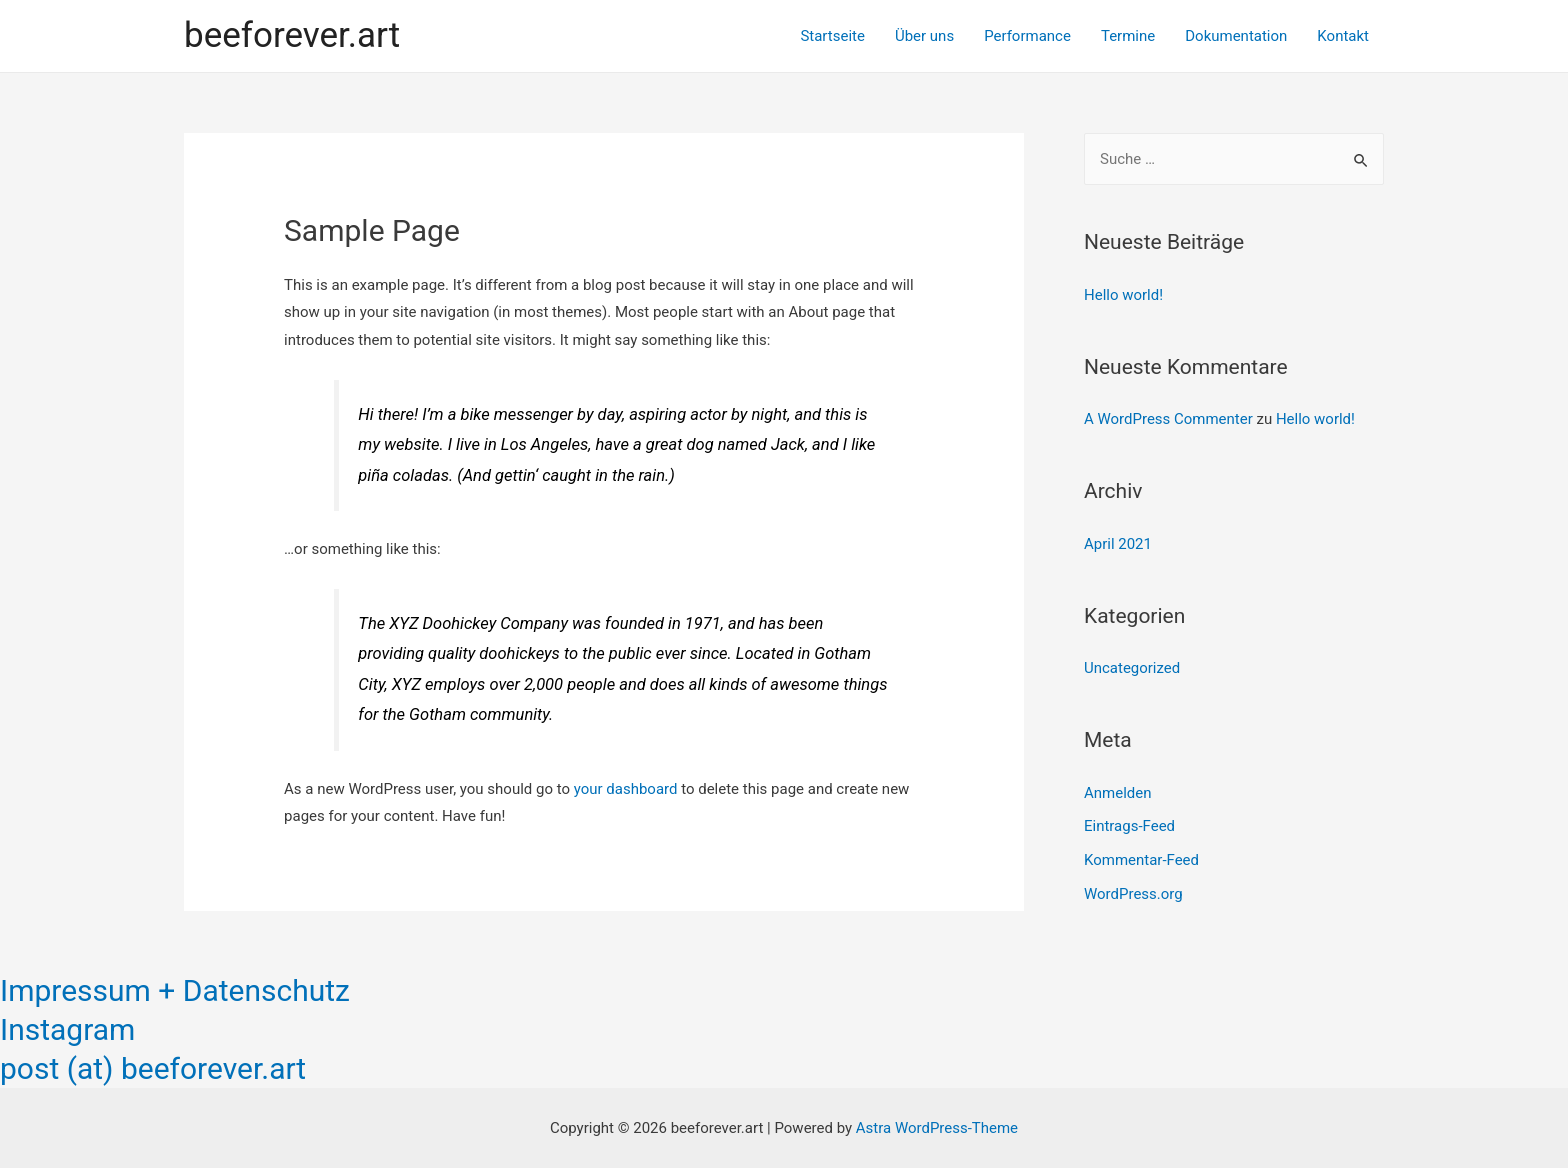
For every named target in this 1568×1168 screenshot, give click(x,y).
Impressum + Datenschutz (175, 990)
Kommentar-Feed (1141, 860)
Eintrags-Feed (1129, 826)
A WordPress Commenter (1168, 419)
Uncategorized (1132, 668)
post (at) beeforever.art (153, 1068)
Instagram (67, 1029)
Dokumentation (1236, 36)
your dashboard (626, 789)
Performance (1027, 36)
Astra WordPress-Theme (937, 1128)
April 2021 (1118, 544)
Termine (1128, 36)
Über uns (924, 36)
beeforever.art (292, 35)
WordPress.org (1133, 894)
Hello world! (1123, 295)
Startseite (832, 36)
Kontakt (1343, 36)
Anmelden (1118, 793)
